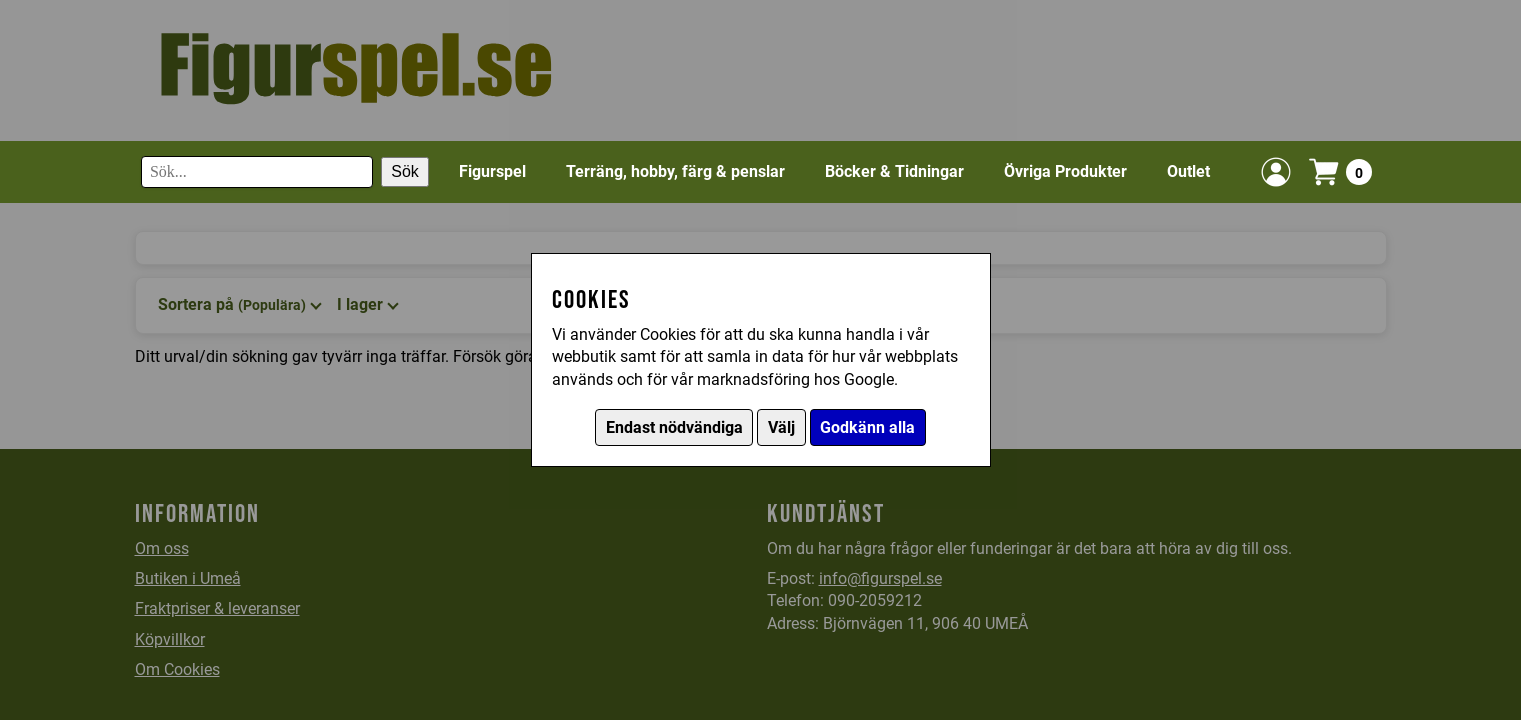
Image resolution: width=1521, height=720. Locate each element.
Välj (781, 427)
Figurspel (492, 171)
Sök (405, 171)
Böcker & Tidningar (894, 171)
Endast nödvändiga (674, 427)
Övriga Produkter (1065, 171)
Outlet (1188, 171)
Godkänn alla (867, 427)
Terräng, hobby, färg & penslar (675, 171)
